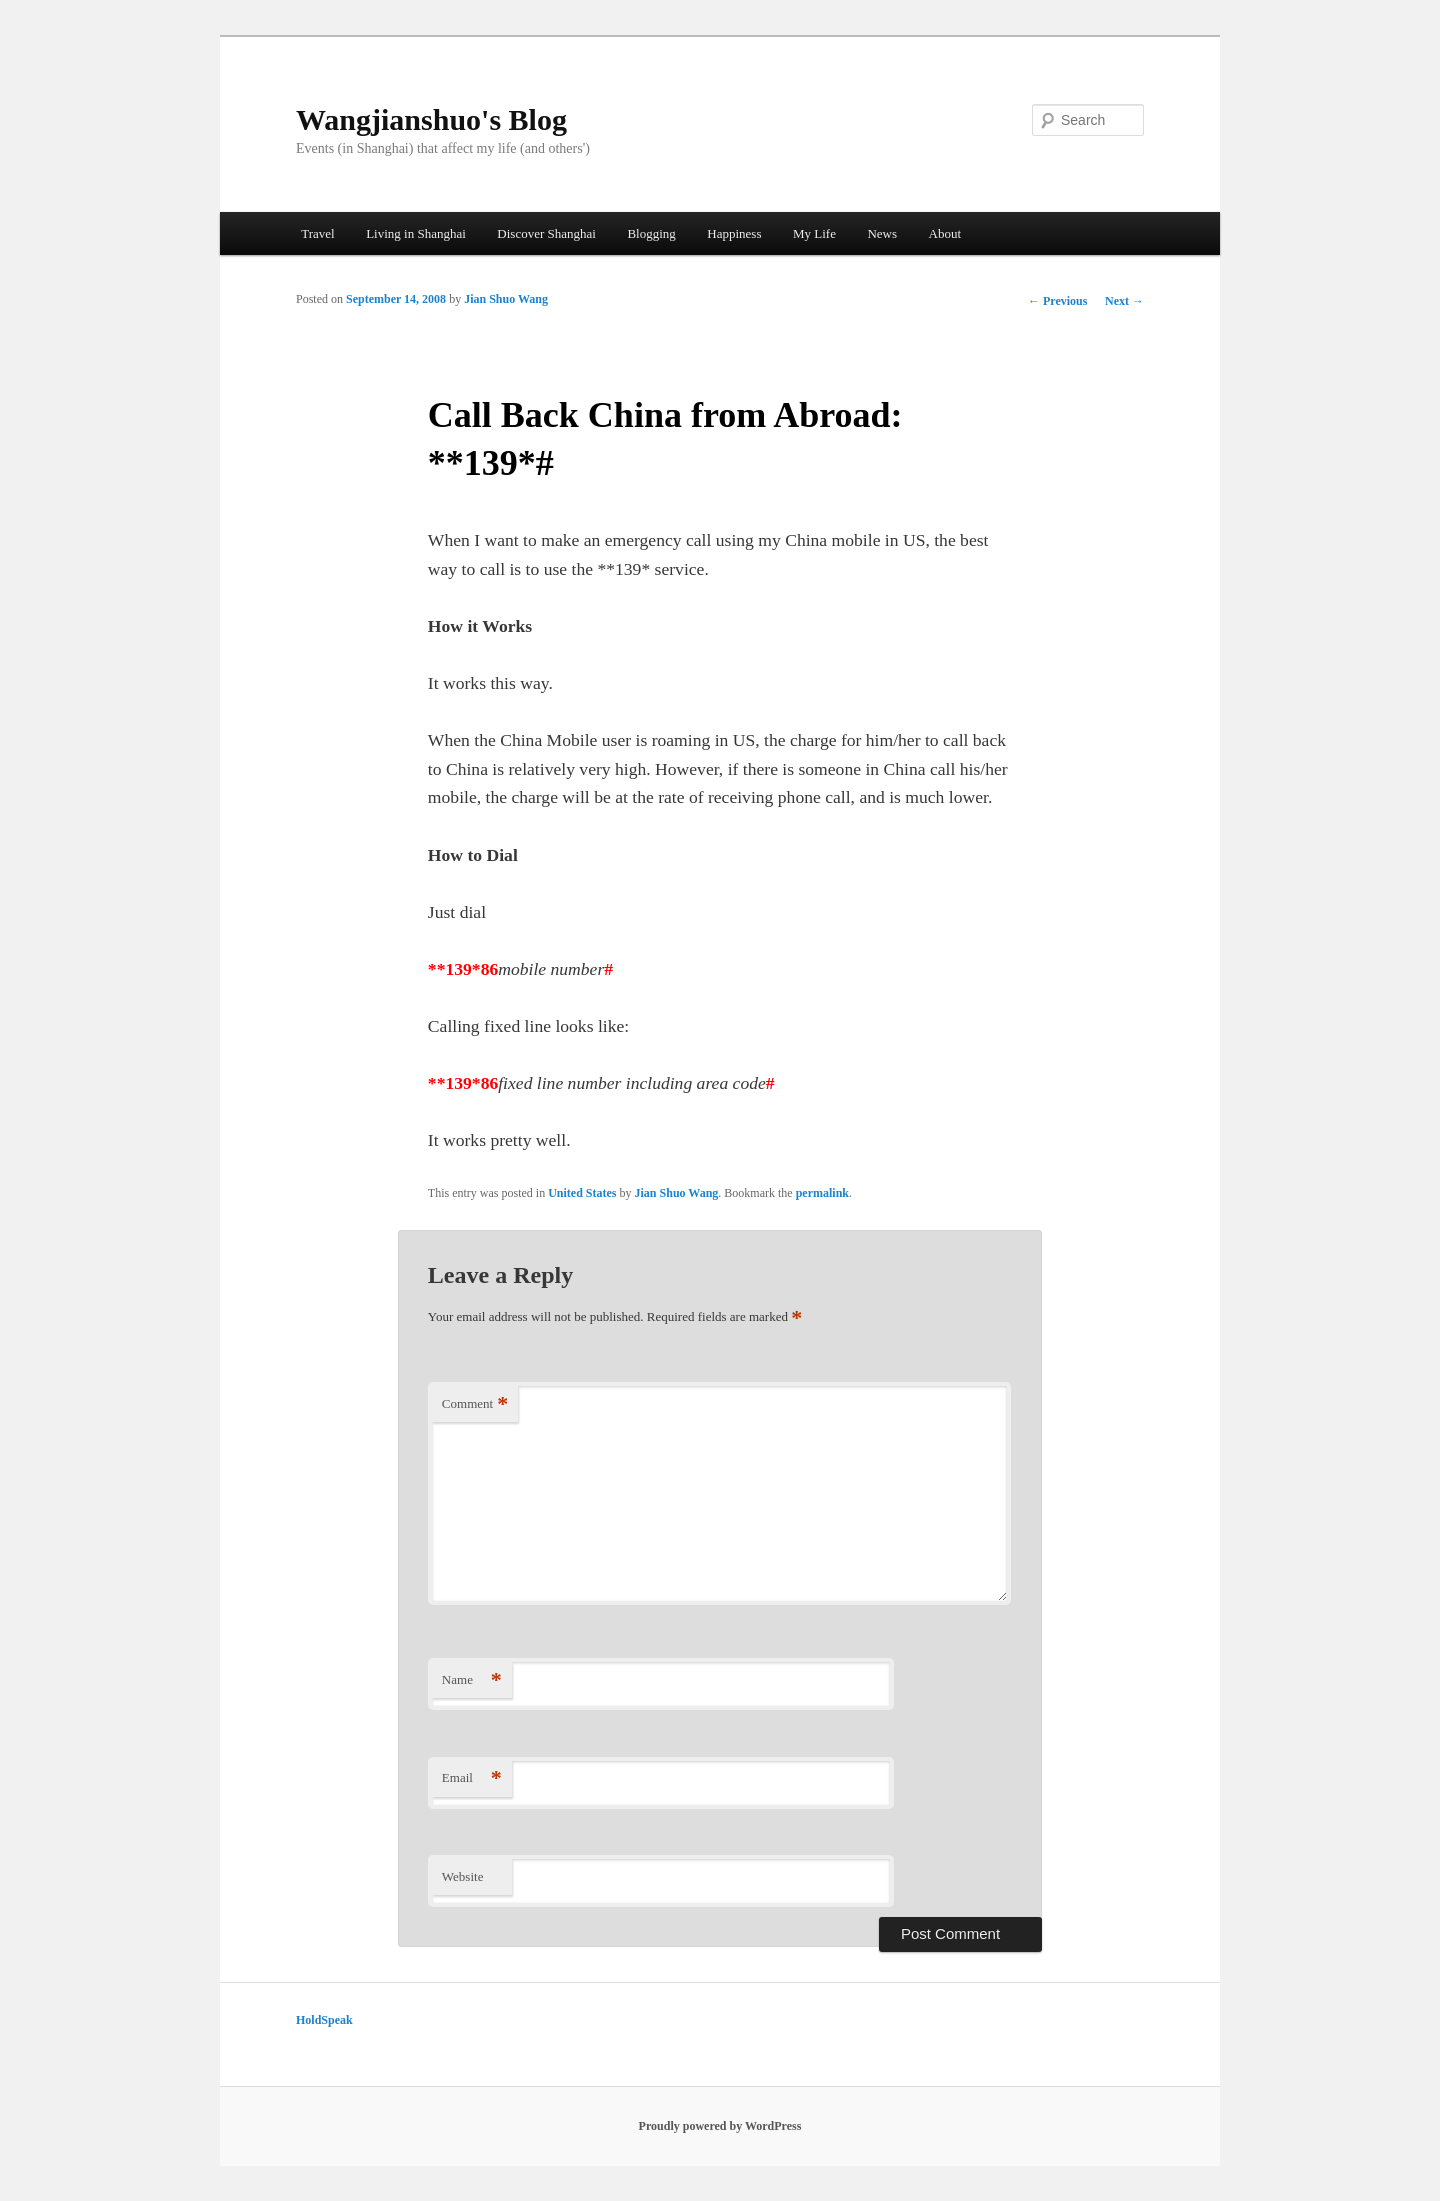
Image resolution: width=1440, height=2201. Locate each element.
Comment (475, 1404)
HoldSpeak (324, 2020)
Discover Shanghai (546, 233)
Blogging (651, 233)
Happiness (734, 233)
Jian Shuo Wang (506, 299)
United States (582, 1193)
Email (472, 1778)
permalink (822, 1193)
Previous (1057, 301)
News (882, 233)
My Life (814, 233)
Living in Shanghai (416, 233)
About (945, 233)
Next (1124, 301)
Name (472, 1680)
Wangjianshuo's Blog (431, 119)
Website (463, 1876)
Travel (317, 233)
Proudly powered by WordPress (720, 2126)
